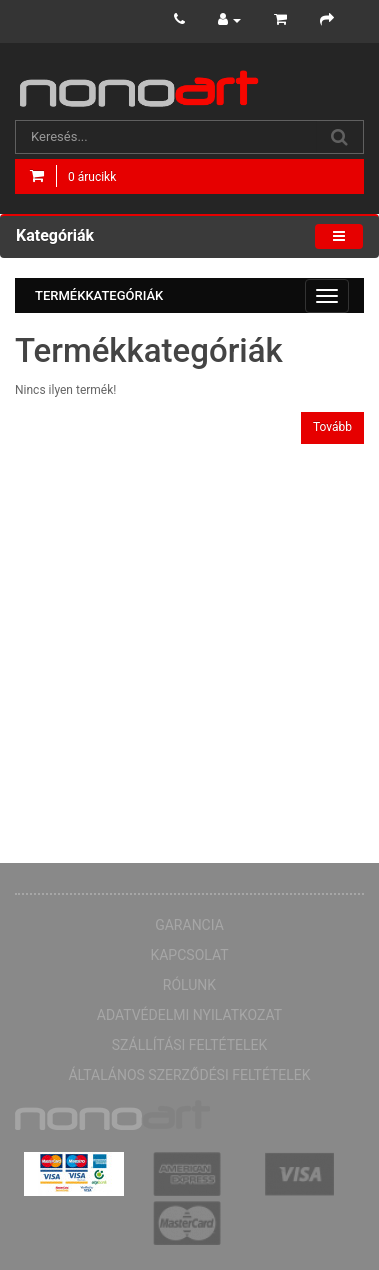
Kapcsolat (189, 955)
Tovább (332, 427)
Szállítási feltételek (190, 1045)
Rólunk (189, 985)
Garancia (189, 925)
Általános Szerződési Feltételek (189, 1075)
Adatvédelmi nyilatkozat (189, 1015)
